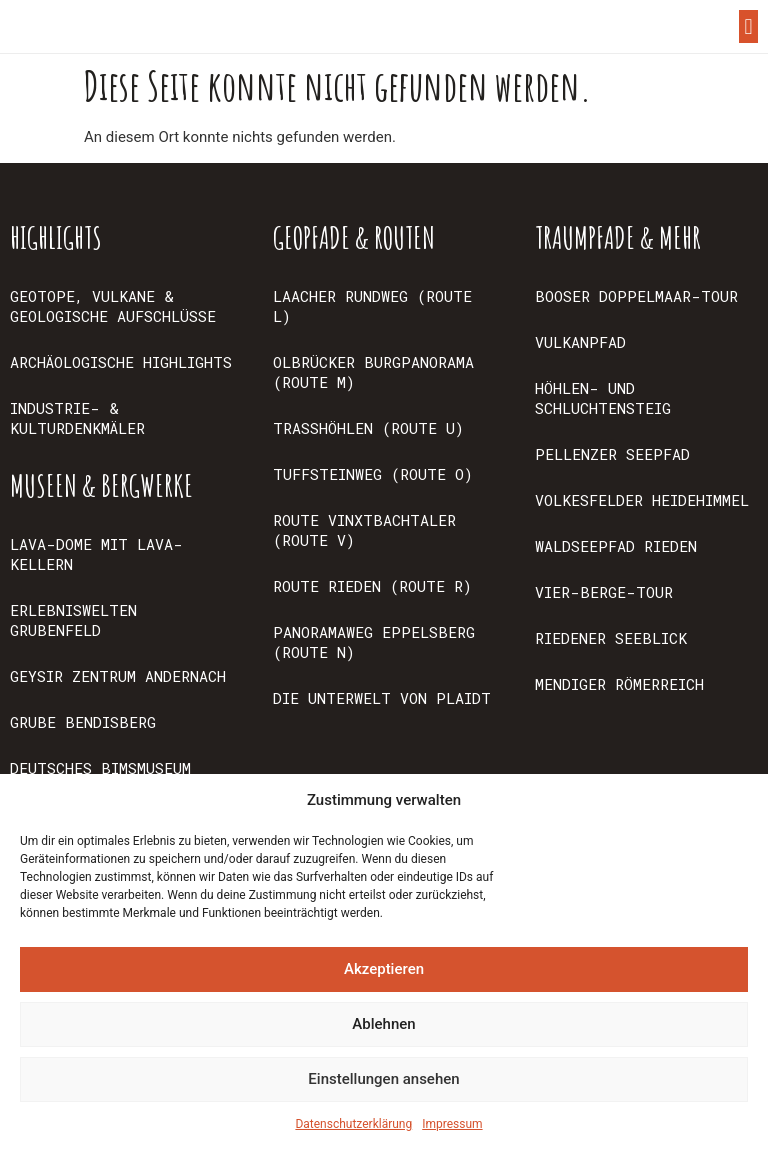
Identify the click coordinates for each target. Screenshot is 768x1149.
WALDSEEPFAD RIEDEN (616, 546)
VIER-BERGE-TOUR (604, 592)
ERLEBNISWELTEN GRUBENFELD (73, 620)
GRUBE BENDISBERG (83, 722)
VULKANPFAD (580, 342)
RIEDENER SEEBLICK (611, 638)
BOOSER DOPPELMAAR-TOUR (636, 296)
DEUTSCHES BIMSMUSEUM (100, 768)
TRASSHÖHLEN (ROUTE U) (368, 428)
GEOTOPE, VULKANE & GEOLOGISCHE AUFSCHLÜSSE (113, 306)
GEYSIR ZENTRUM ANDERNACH (118, 676)
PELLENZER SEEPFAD (612, 454)
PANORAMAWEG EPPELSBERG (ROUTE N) (374, 642)
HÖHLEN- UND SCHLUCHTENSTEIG (603, 398)
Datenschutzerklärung (353, 1124)
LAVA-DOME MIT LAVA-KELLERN (96, 554)
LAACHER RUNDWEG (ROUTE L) (372, 306)
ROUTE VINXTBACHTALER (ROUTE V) (364, 530)
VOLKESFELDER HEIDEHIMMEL (642, 500)
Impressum (452, 1124)
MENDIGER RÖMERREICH (619, 684)
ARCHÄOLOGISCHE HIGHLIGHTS (121, 362)
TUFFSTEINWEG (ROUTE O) (373, 474)
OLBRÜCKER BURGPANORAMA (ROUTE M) (373, 372)
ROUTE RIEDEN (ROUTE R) (372, 586)
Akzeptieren (384, 969)
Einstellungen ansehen (383, 1079)
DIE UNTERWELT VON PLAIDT (382, 698)
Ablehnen (383, 1024)
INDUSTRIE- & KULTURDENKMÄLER (77, 418)
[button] (748, 26)
